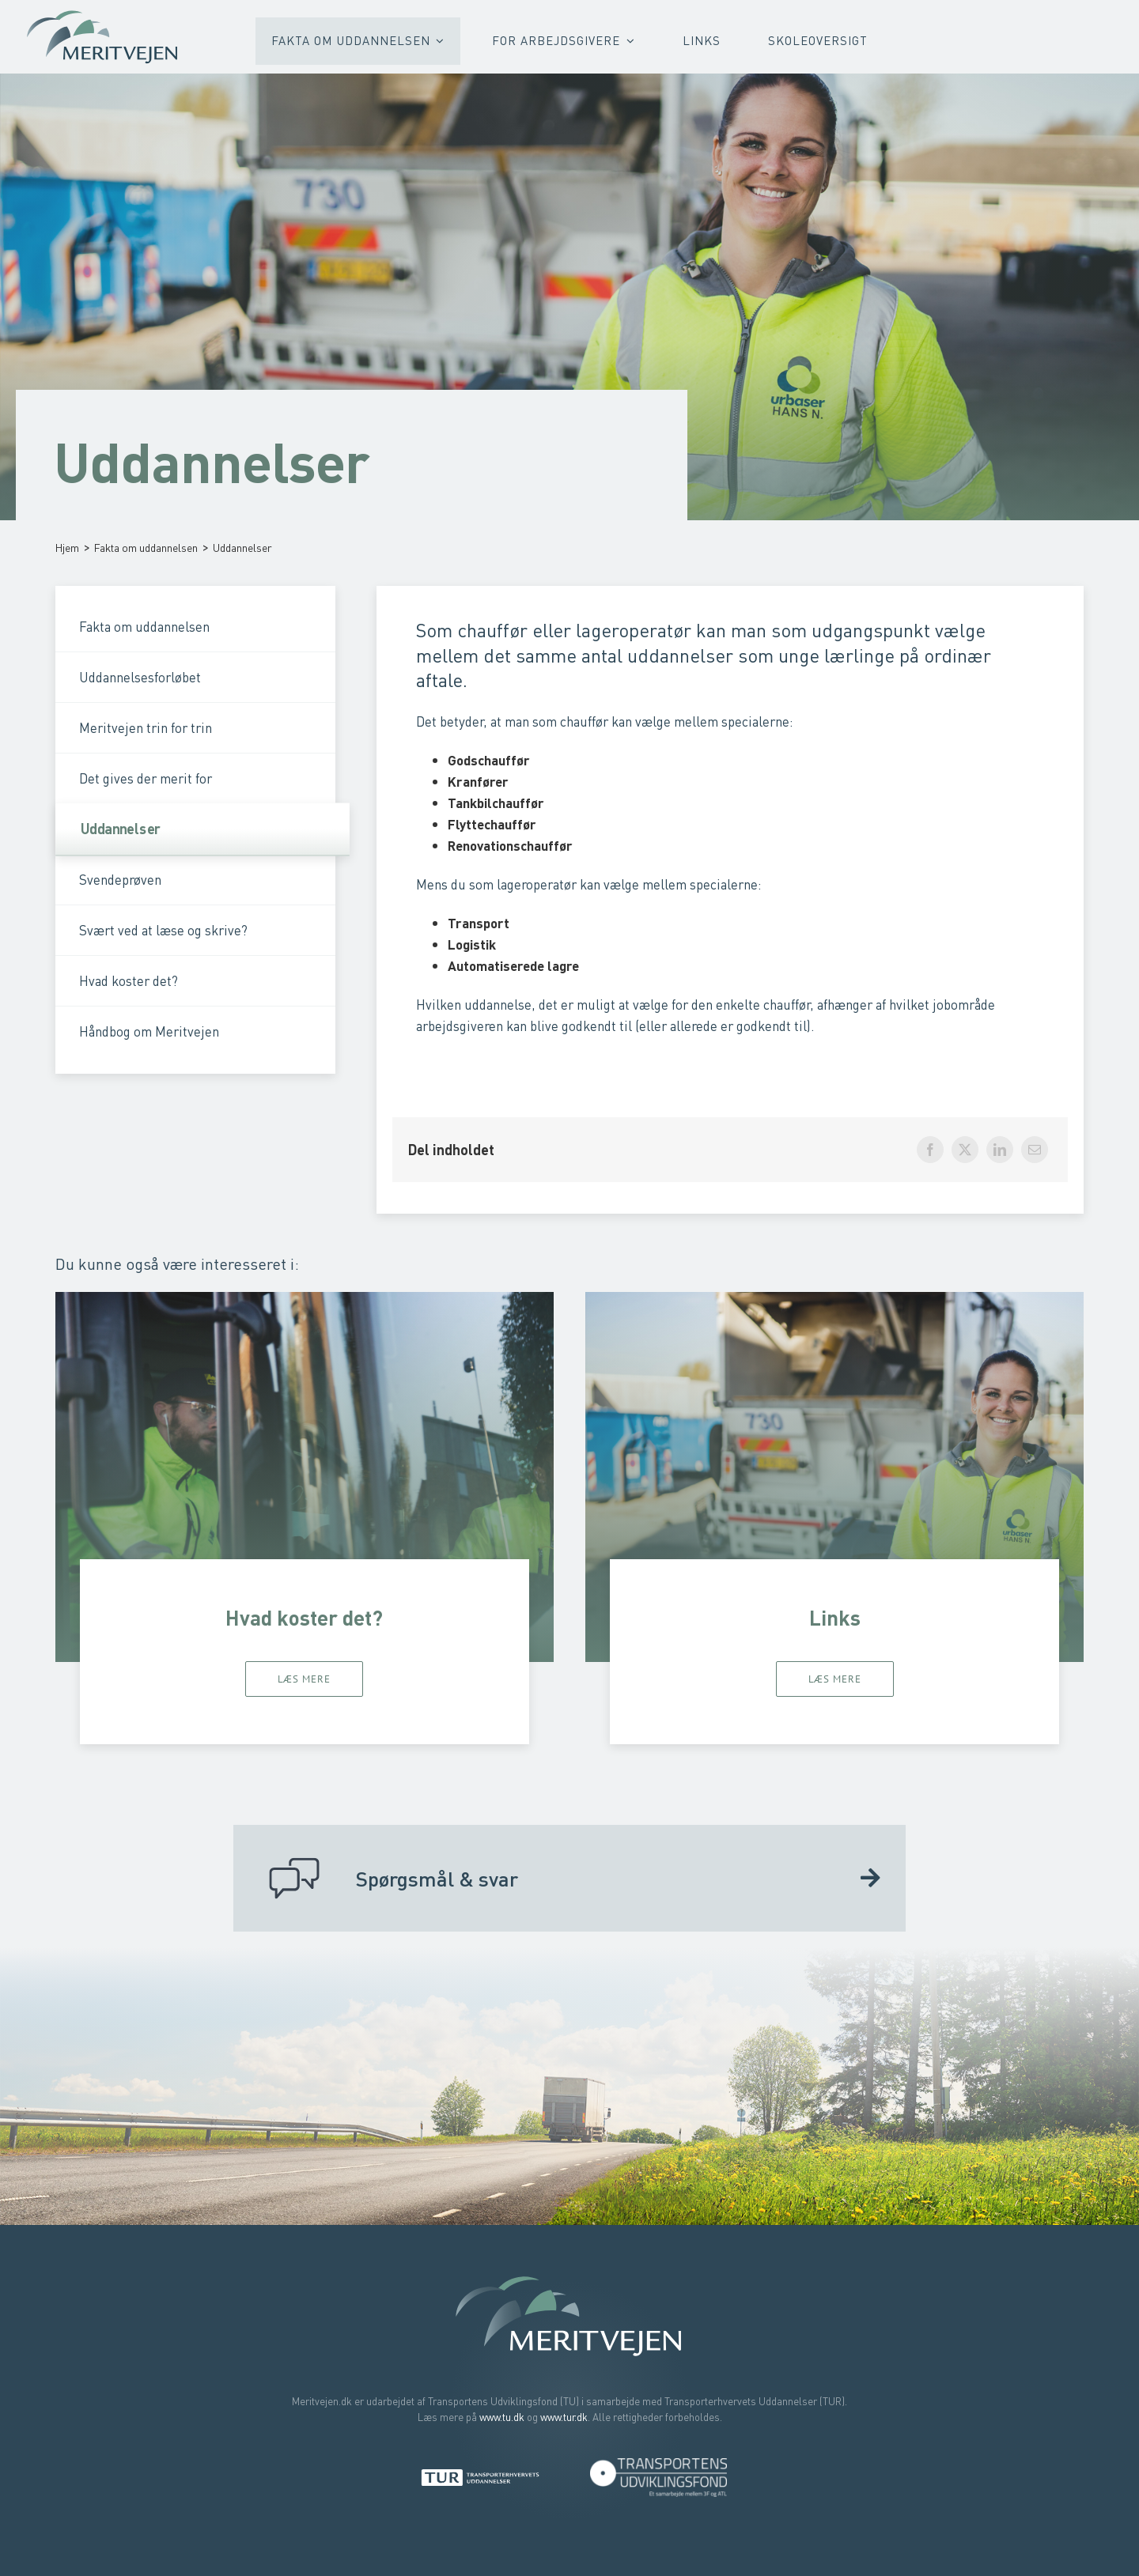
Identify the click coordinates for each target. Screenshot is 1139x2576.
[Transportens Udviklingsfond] (658, 2463)
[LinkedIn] (999, 1149)
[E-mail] (1034, 1149)
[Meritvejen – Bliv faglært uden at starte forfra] (103, 13)
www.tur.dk (564, 2416)
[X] (965, 1149)
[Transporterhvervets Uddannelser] (480, 2473)
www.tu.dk (501, 2416)
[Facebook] (930, 1149)
